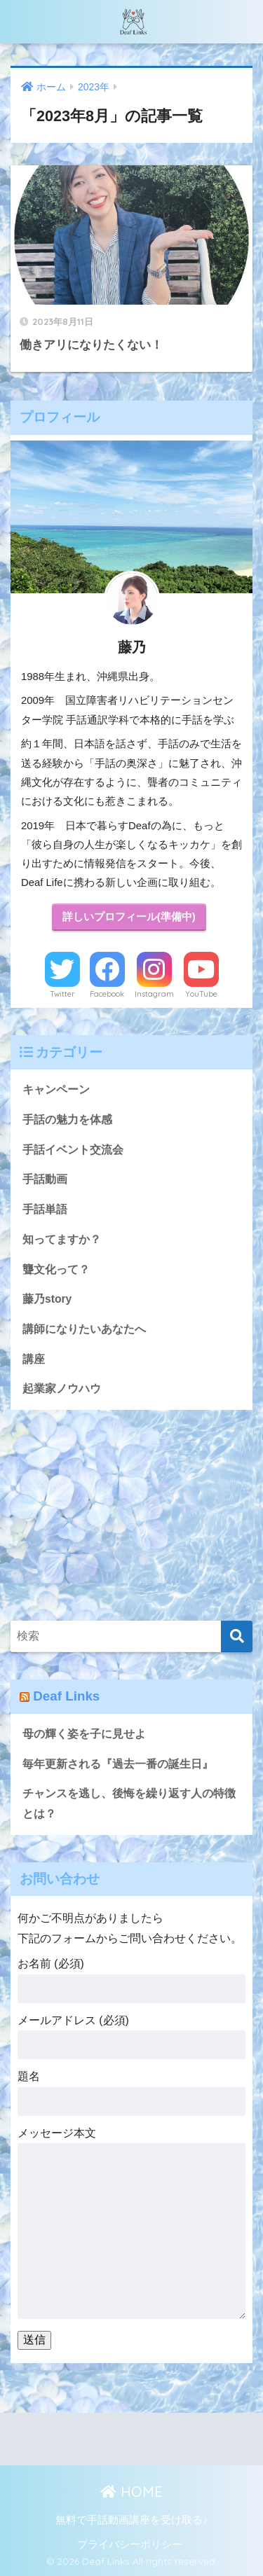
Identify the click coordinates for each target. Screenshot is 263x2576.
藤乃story (47, 1299)
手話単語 (44, 1209)
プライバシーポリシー (129, 2544)
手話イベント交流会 (72, 1150)
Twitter (62, 994)
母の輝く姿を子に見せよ (84, 1734)
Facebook (107, 994)
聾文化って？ (56, 1269)
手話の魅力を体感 (67, 1120)
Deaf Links (66, 1696)
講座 (33, 1359)
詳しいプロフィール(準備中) (129, 916)
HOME (131, 2491)
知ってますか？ (61, 1239)
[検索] (236, 1636)
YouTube (201, 994)
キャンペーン (56, 1089)
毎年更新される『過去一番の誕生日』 (117, 1764)
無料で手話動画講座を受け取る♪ (131, 2520)
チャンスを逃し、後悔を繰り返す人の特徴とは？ (129, 1803)
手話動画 (44, 1179)
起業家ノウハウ (61, 1388)
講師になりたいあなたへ (84, 1329)
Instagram (154, 994)
